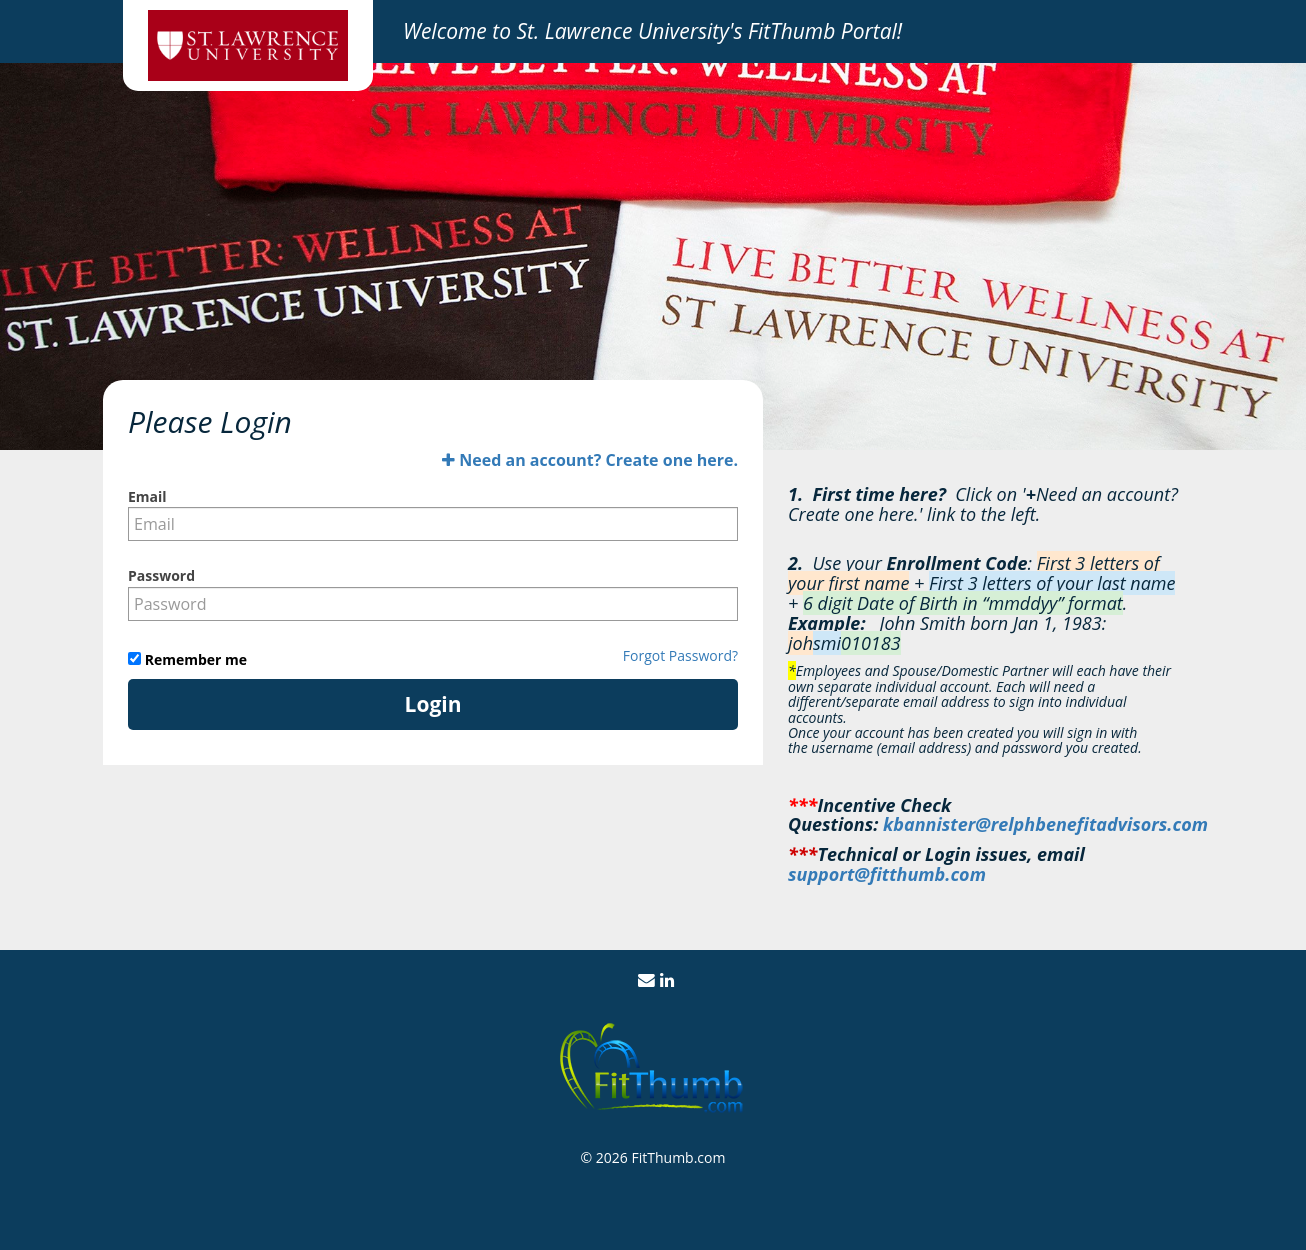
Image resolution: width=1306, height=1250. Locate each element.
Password (161, 575)
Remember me (194, 659)
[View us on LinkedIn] (667, 980)
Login (433, 704)
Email (147, 496)
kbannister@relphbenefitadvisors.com (1045, 824)
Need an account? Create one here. (590, 460)
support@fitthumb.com (887, 874)
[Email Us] (646, 980)
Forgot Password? (680, 655)
